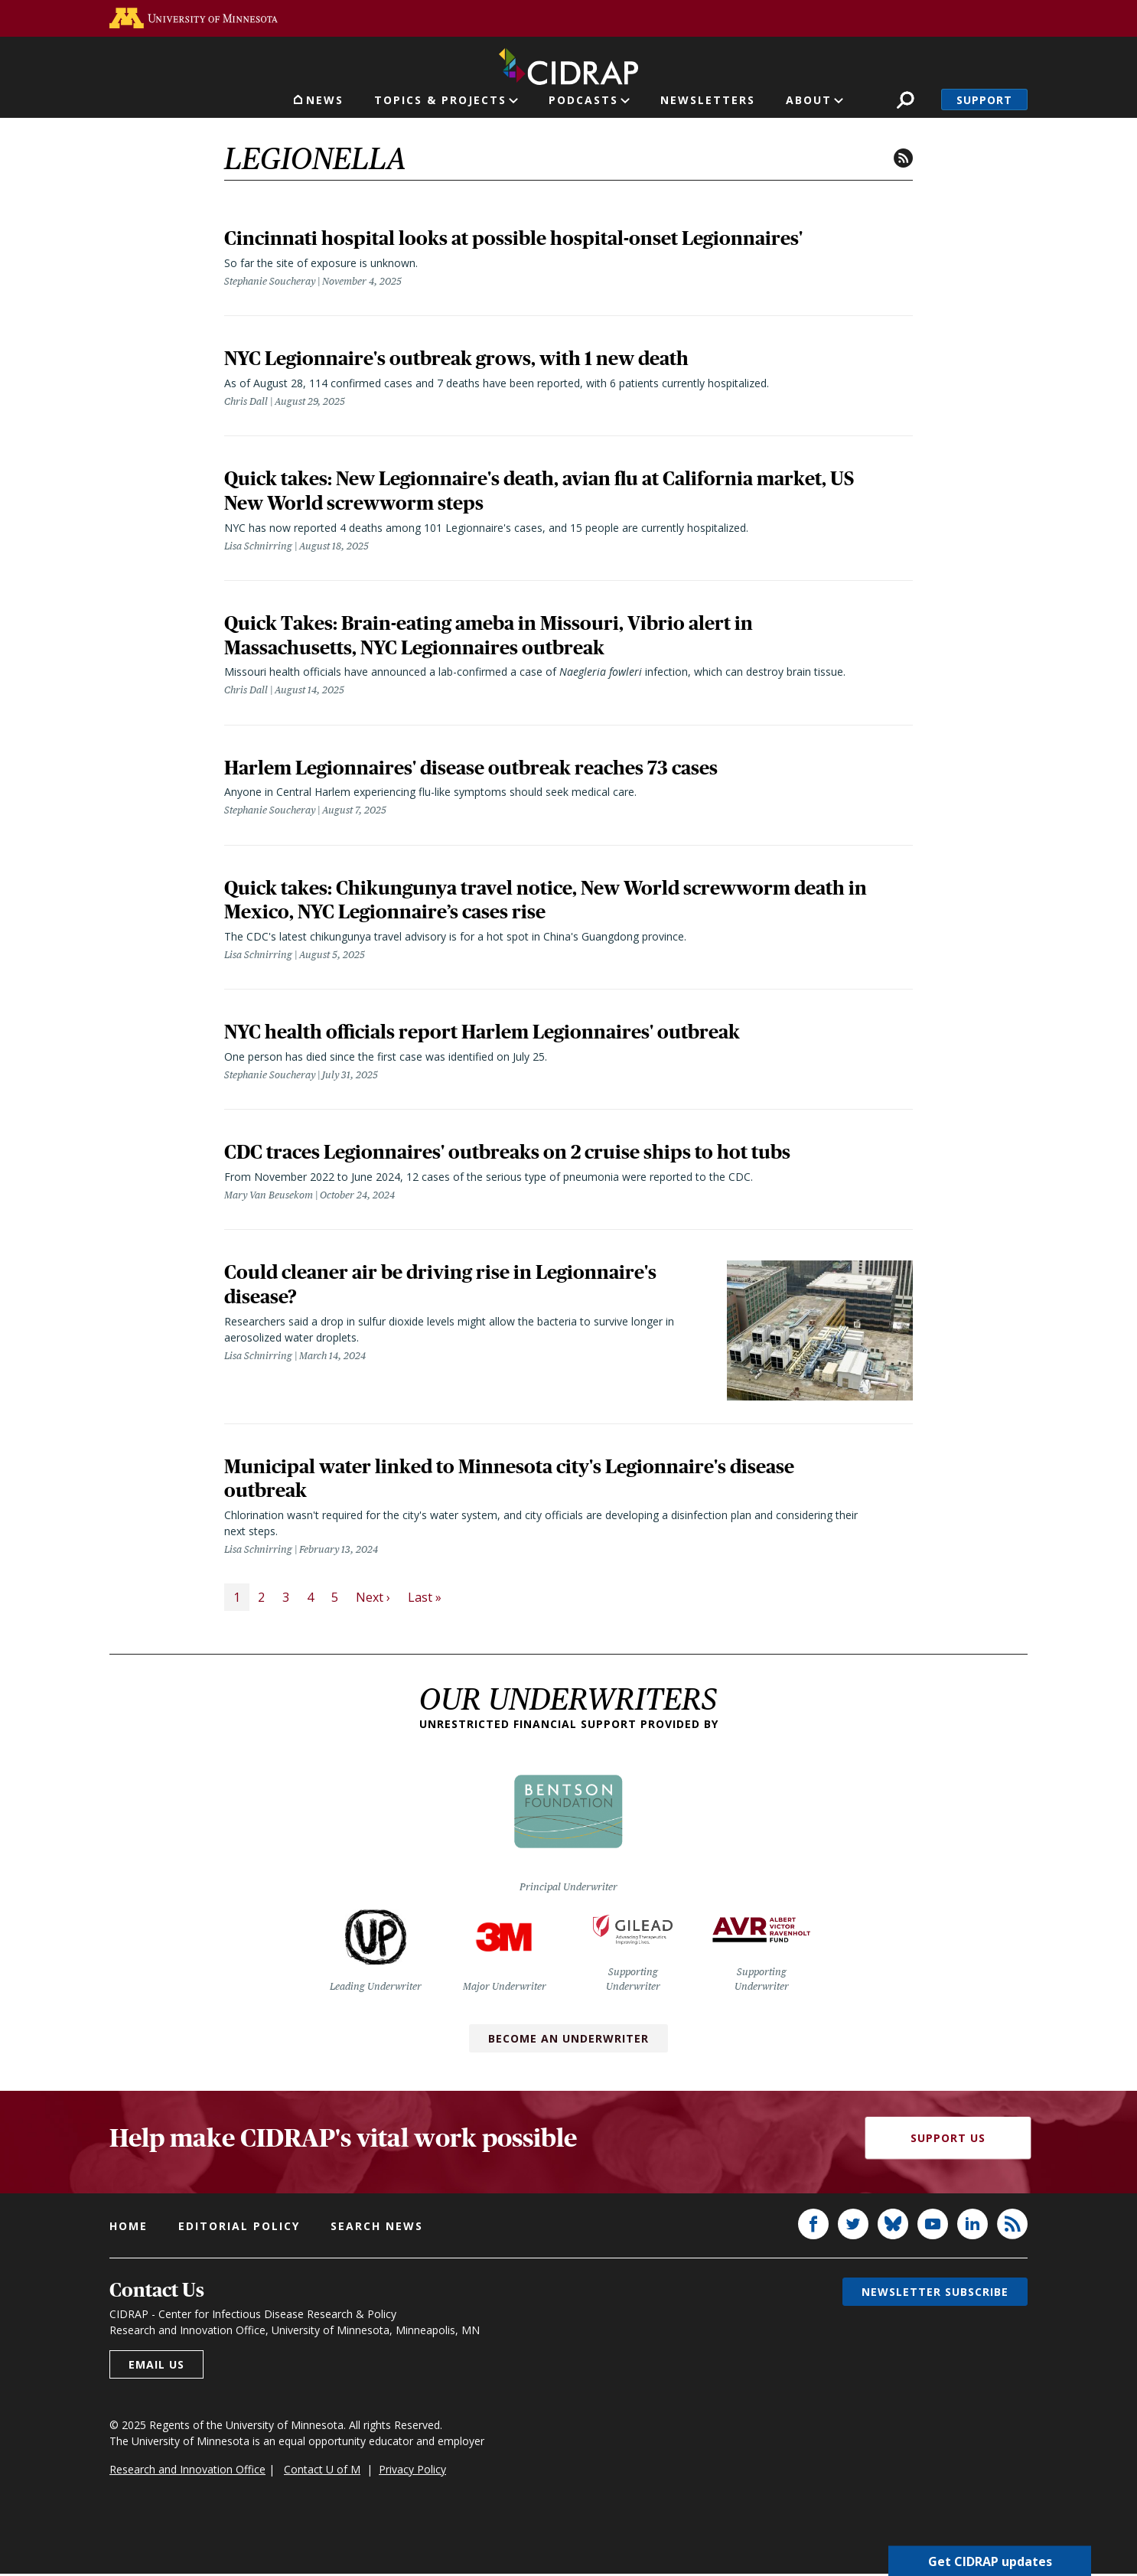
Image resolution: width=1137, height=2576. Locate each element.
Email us (156, 2366)
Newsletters (707, 100)
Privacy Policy (412, 2471)
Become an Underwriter (568, 2040)
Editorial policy (239, 2228)
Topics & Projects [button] (440, 100)
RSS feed (903, 158)
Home (128, 2228)
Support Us (948, 2140)
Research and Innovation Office (187, 2471)
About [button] (809, 100)
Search (905, 100)
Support (984, 100)
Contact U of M (322, 2471)
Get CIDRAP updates (990, 2560)
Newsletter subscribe (935, 2294)
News (325, 100)
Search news (377, 2228)
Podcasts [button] (583, 100)
